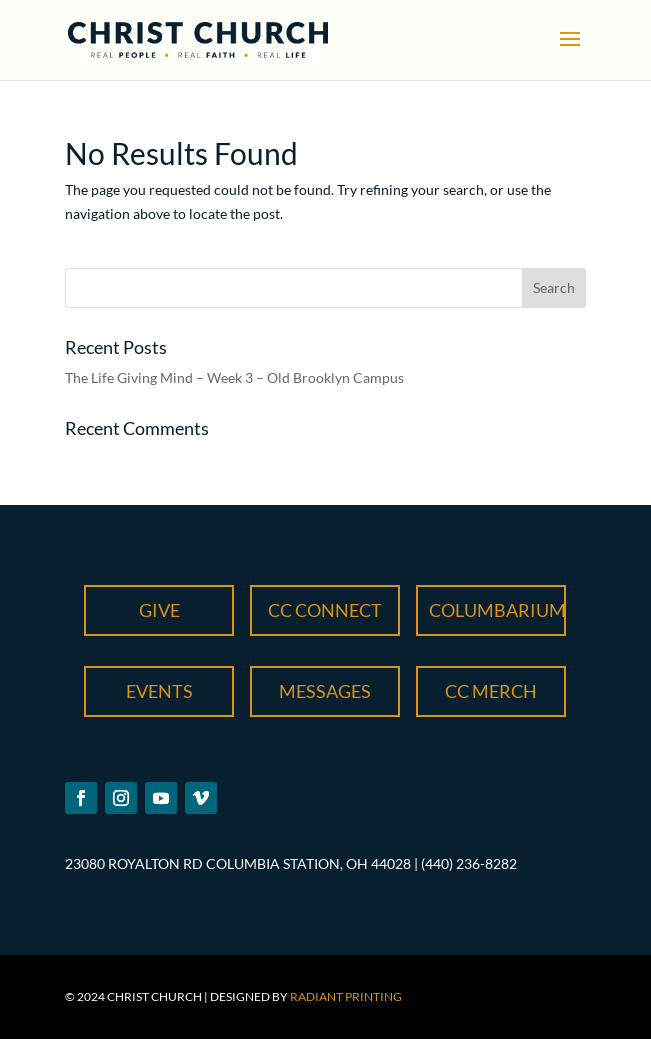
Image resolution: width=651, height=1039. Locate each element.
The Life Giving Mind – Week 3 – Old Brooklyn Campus (234, 377)
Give (159, 610)
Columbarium (497, 610)
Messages (325, 691)
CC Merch (491, 691)
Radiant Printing (346, 996)
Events (159, 691)
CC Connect (325, 610)
